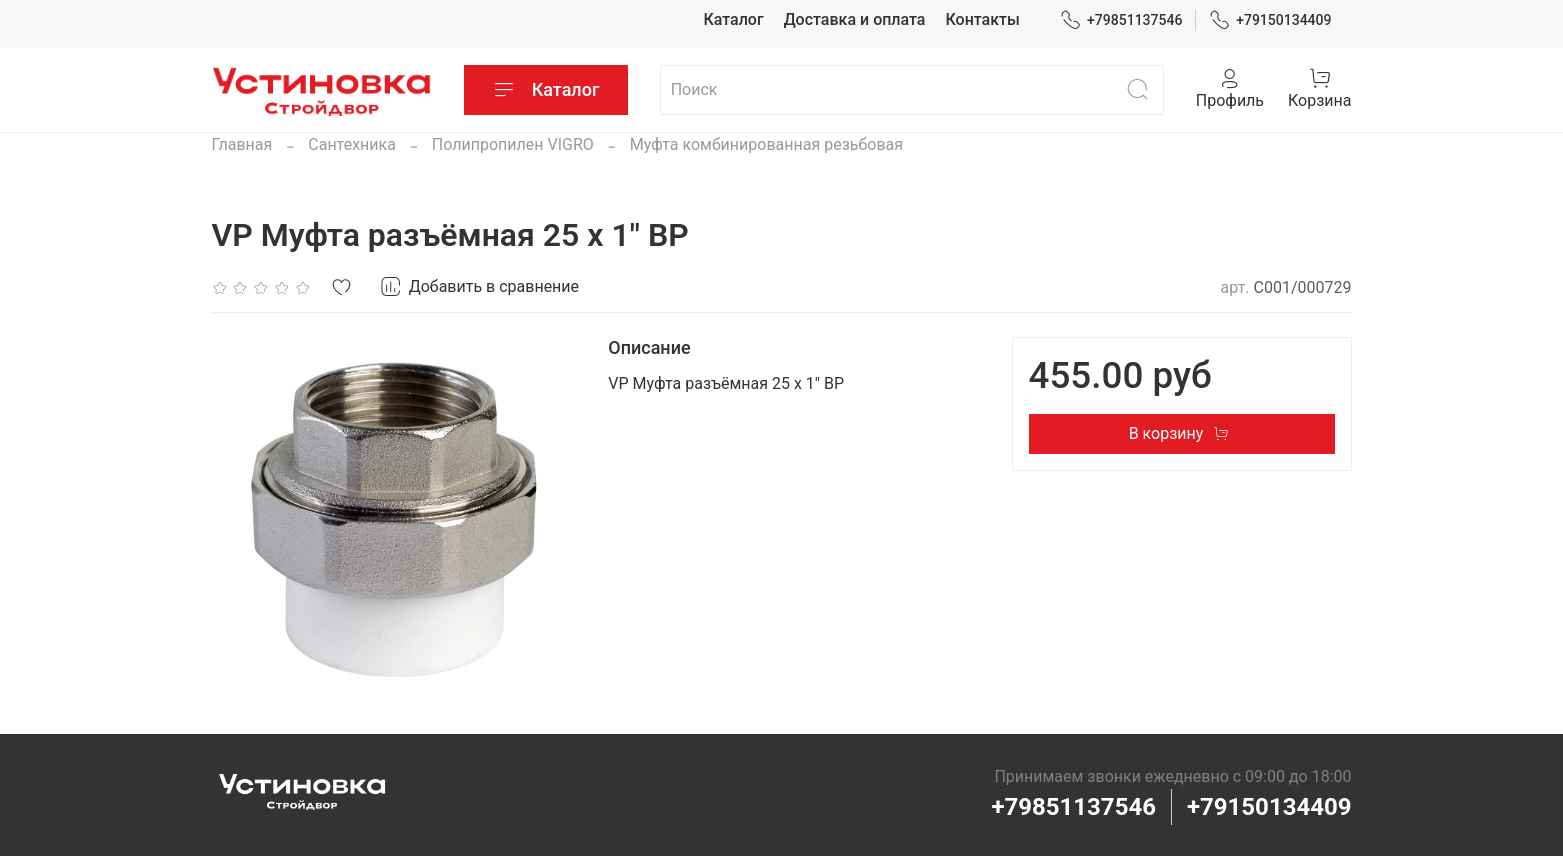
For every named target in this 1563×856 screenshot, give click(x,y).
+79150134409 (1270, 20)
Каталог (733, 19)
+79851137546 (1121, 20)
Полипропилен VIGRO (513, 144)
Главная (242, 144)
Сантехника (352, 144)
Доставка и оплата (855, 19)
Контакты (982, 19)
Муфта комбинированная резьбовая (766, 144)
